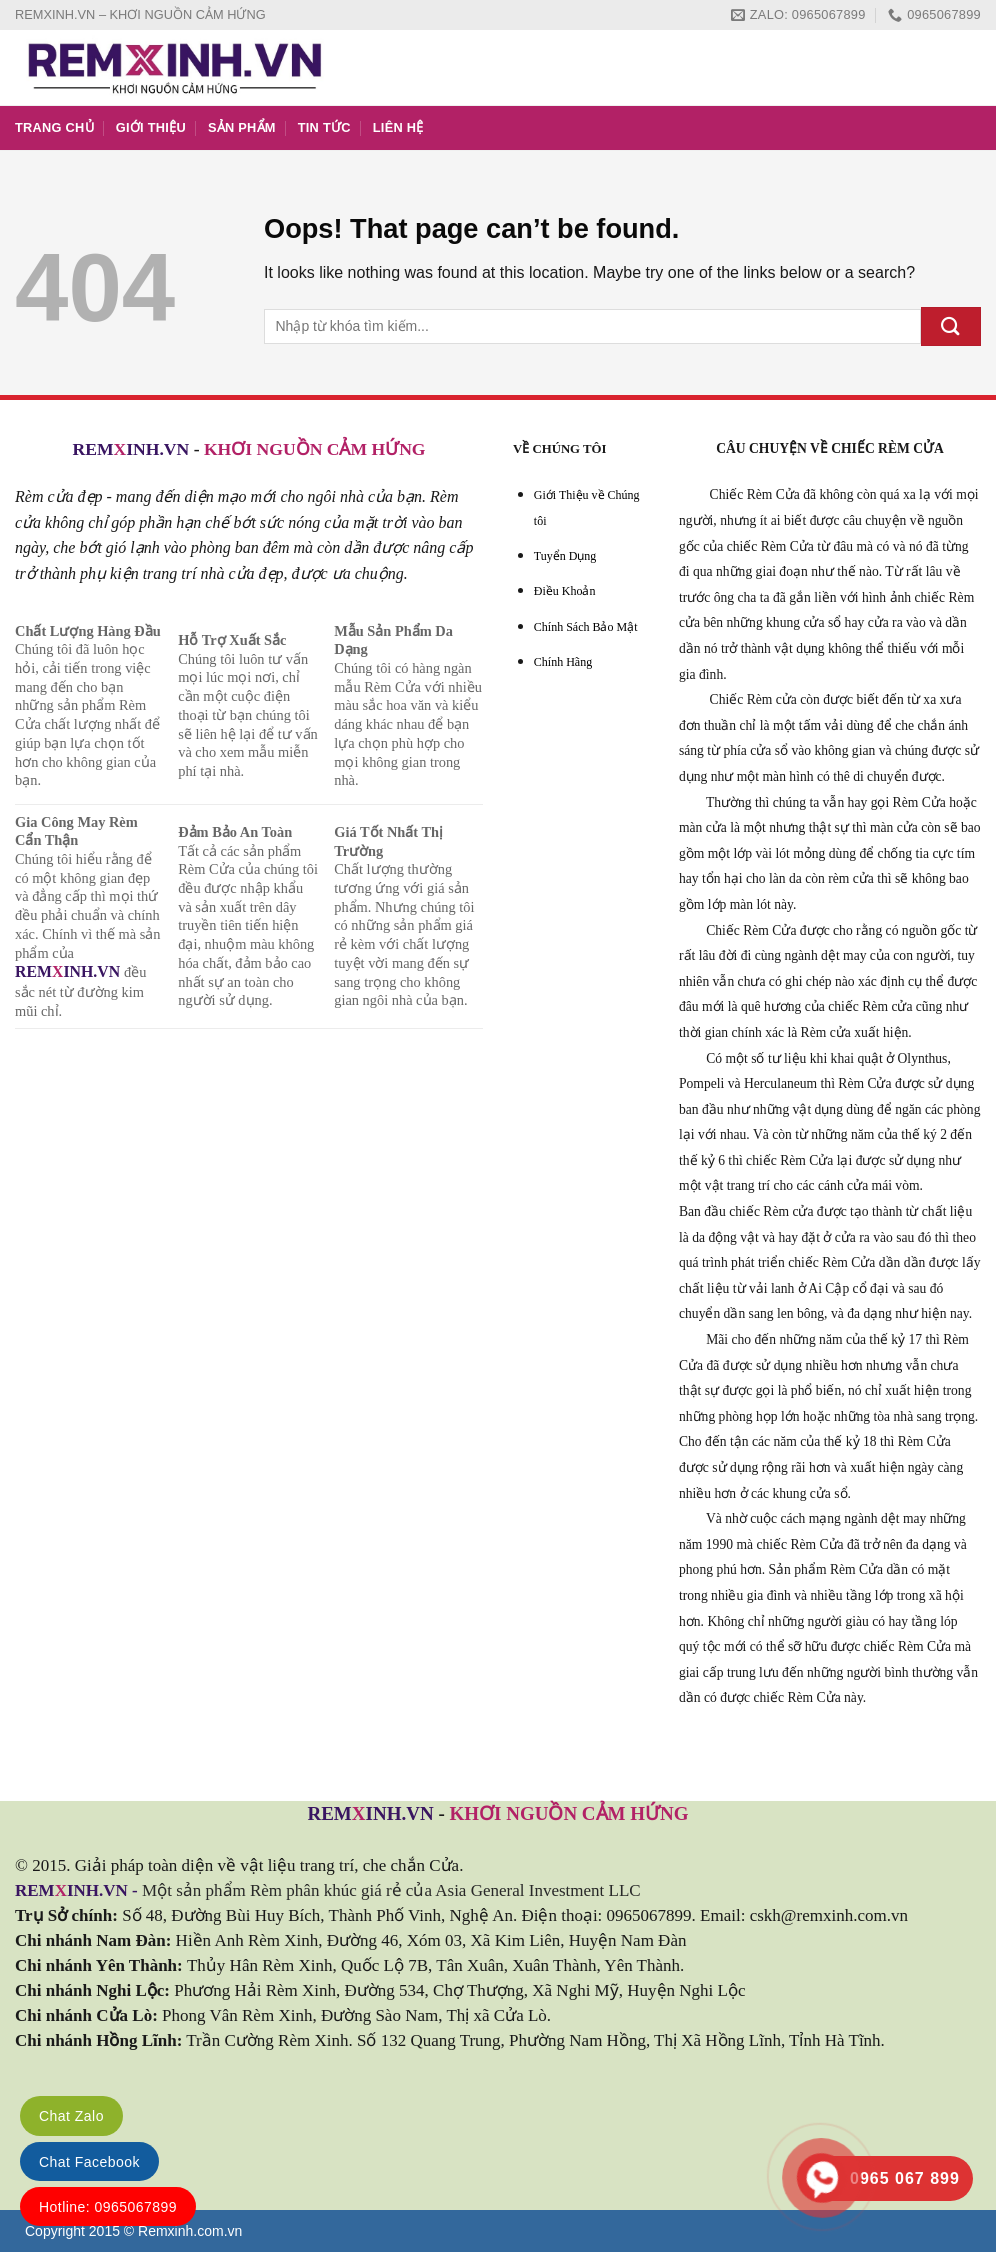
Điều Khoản (565, 591)
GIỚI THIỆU (151, 127)
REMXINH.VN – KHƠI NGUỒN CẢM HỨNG (140, 14)
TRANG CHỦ (54, 127)
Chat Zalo (71, 2116)
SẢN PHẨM (242, 127)
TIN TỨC (324, 127)
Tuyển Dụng (565, 556)
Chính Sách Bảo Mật (586, 627)
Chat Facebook (89, 2162)
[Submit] (951, 326)
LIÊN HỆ (398, 127)
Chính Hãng (563, 662)
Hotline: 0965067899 (108, 2207)
